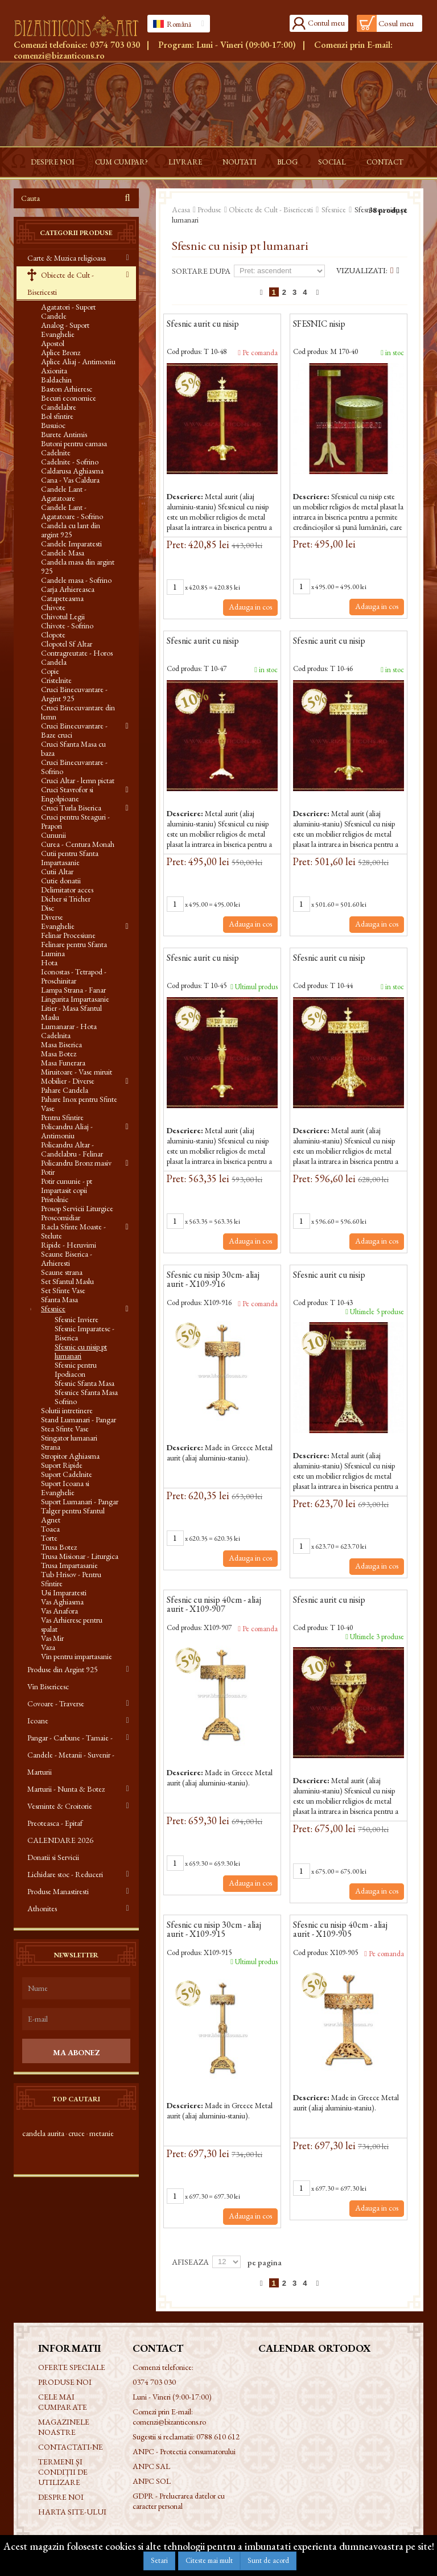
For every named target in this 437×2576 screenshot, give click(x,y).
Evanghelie (58, 926)
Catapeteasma (62, 598)
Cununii (53, 835)
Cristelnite (56, 680)
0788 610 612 (218, 2436)
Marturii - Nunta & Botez (66, 1789)
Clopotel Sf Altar (66, 643)
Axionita (54, 370)
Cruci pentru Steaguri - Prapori (75, 821)
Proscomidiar (60, 1217)
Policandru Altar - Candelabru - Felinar (72, 1149)
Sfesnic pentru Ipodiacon (76, 1369)
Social (332, 162)
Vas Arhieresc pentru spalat (71, 1624)
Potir (48, 1171)
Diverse (52, 916)
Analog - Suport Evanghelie (65, 329)
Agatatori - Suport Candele (68, 311)
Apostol (52, 343)
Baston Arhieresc (66, 388)
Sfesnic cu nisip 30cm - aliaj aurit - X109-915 (214, 1930)
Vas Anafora (59, 1610)
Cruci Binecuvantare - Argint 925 (74, 694)
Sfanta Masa (59, 1299)
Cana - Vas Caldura (70, 479)
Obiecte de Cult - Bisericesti (60, 283)
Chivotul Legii (63, 616)
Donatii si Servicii (53, 1857)
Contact (384, 162)
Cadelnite (56, 452)
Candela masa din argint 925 (77, 566)
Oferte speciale (71, 2367)
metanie (101, 2133)
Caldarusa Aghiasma (72, 470)
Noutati (239, 162)
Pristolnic (54, 1199)
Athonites (42, 1908)
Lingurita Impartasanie (75, 998)
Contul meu (326, 23)
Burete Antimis (64, 434)
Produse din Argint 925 (62, 1669)
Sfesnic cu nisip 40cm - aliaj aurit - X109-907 (214, 1605)
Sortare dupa (201, 271)
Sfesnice (53, 1308)
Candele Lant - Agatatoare (63, 493)
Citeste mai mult (209, 2560)
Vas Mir (52, 1638)
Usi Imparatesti (63, 1592)
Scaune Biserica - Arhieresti (66, 1258)
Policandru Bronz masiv (76, 1162)
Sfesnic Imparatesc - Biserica (84, 1333)
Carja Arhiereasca (67, 589)
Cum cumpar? (121, 162)
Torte (49, 1537)
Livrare (185, 162)
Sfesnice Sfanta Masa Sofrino (86, 1397)
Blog (287, 162)
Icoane (37, 1720)
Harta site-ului (72, 2512)
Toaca (50, 1528)
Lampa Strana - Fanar (73, 989)
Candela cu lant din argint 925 (70, 530)
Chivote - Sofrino (67, 625)
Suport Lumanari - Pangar (79, 1501)
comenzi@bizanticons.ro (59, 55)
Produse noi (65, 2382)
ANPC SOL (152, 2481)
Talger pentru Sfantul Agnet (73, 1515)
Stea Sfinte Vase (65, 1428)
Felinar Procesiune (68, 935)
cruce (76, 2133)
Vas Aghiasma (62, 1601)
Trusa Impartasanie (69, 1565)
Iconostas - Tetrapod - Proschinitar (73, 976)
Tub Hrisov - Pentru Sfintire (71, 1579)
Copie (50, 671)
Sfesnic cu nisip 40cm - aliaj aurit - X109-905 (340, 1930)
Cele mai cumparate (62, 2402)
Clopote (53, 634)
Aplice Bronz (60, 352)
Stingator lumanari (69, 1437)
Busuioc (53, 425)
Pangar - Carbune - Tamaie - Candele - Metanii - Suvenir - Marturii (70, 1755)
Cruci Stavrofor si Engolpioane (67, 794)
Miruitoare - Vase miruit (76, 1071)
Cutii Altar (57, 871)
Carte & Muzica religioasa (66, 258)
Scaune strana (62, 1272)
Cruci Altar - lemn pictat (77, 780)
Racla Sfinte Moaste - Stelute (73, 1231)
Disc (47, 907)
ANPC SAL (151, 2466)
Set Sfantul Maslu (67, 1281)
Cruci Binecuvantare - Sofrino (74, 767)
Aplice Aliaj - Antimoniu (78, 361)
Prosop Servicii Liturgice (77, 1208)
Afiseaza (190, 2262)
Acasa (181, 209)
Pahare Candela (64, 1089)
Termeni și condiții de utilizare (63, 2471)
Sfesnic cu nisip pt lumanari (81, 1351)
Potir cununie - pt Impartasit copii (66, 1185)
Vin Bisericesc (48, 1686)
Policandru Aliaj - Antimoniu (67, 1131)
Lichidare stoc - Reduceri (65, 1874)
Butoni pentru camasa (74, 443)
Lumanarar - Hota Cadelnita (69, 1031)
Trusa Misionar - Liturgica (79, 1556)
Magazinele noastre (63, 2427)
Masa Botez (58, 1053)
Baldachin (56, 379)
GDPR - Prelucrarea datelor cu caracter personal (179, 2501)
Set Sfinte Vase (63, 1290)
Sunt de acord (268, 2560)
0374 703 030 (115, 45)
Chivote (53, 607)
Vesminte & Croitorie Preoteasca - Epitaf (59, 1814)
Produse (209, 209)
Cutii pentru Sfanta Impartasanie (69, 858)
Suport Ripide (62, 1465)
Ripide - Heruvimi (68, 1244)
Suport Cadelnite (66, 1474)
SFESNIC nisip (319, 324)
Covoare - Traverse (55, 1703)
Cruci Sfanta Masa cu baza (73, 748)
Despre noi (53, 162)
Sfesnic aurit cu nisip (203, 324)
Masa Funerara (63, 1062)
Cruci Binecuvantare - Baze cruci (74, 730)
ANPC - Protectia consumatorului (184, 2451)
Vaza (48, 1647)
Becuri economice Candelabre (68, 402)
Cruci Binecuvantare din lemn (78, 712)
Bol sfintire (57, 416)
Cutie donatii (61, 880)
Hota (49, 962)
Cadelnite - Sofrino (69, 461)
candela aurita (43, 2133)
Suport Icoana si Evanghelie (65, 1488)
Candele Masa (62, 552)
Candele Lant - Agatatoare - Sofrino (72, 512)
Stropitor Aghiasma (70, 1455)
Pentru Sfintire (62, 1117)
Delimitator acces (67, 889)
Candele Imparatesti (71, 543)
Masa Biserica (61, 1044)
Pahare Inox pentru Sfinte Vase (79, 1103)
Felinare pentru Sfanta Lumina (74, 949)
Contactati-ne (70, 2447)
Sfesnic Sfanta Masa (84, 1383)
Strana (50, 1446)
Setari (159, 2560)
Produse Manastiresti (58, 1891)
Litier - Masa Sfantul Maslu (71, 1012)
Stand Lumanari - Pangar (78, 1419)
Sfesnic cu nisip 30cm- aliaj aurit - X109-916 (213, 1280)
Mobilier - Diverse (67, 1080)
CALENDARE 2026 (60, 1840)
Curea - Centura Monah (77, 844)
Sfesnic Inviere (76, 1319)
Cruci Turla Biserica (71, 807)
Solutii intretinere (67, 1410)
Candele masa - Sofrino (76, 580)
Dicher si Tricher (65, 898)
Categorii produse (76, 232)
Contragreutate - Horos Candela (77, 657)
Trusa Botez (59, 1547)
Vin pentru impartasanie (76, 1656)
